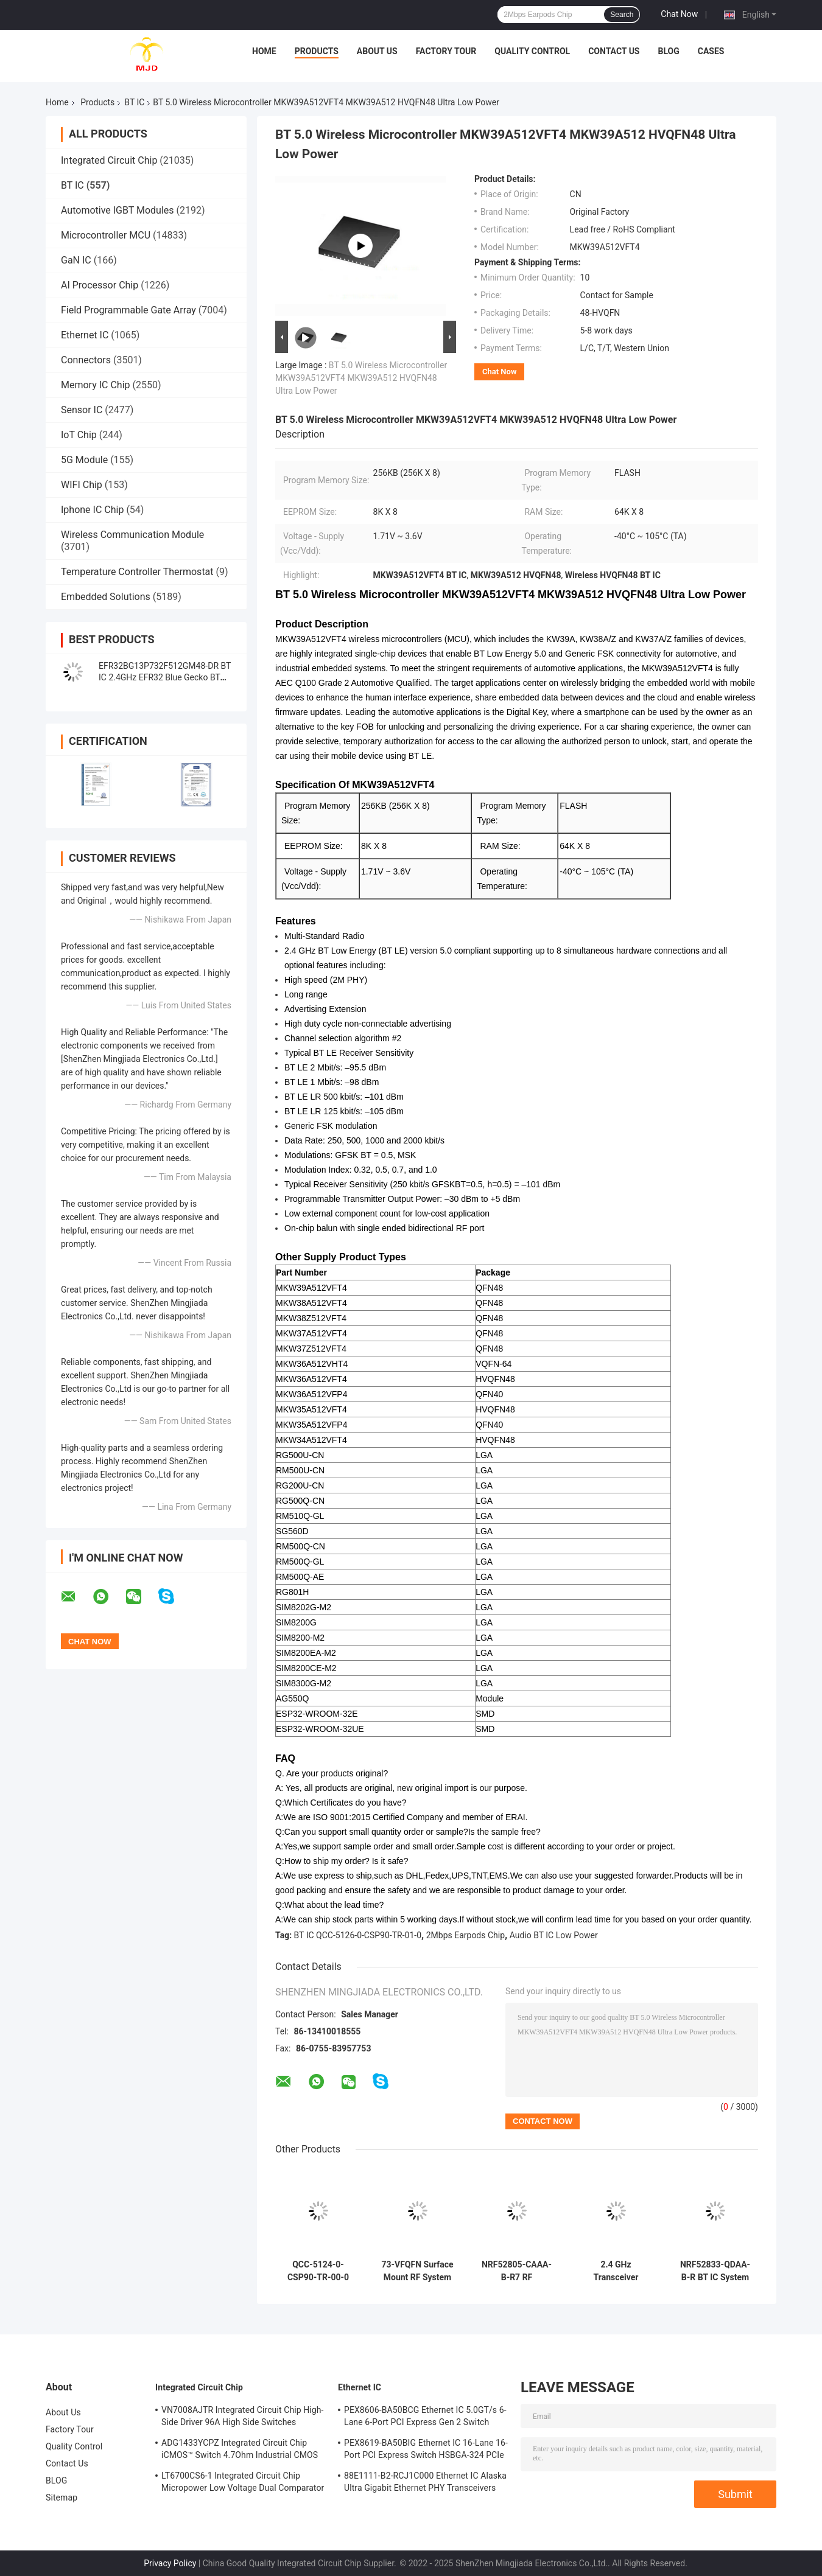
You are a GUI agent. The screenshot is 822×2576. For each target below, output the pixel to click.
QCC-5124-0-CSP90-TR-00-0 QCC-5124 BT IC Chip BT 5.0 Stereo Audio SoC (318, 2271)
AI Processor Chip (99, 285)
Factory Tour (446, 51)
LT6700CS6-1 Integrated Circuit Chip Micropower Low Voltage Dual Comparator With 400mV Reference (242, 2483)
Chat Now (679, 14)
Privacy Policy (170, 2563)
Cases (711, 51)
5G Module (84, 460)
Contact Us (613, 51)
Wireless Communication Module (132, 534)
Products (317, 51)
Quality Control (532, 51)
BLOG (668, 51)
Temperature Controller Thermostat (137, 572)
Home (264, 51)
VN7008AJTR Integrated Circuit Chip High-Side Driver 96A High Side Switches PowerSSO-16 (242, 2418)
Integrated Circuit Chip (109, 160)
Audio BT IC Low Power (554, 1935)
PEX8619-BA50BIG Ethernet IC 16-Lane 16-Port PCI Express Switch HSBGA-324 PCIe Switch (426, 2450)
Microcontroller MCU (105, 235)
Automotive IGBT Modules (117, 210)
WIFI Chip (81, 484)
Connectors (86, 360)
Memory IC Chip (95, 385)
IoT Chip (79, 435)
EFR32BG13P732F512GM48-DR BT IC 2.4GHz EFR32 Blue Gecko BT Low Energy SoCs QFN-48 (165, 677)
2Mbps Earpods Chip (465, 1935)
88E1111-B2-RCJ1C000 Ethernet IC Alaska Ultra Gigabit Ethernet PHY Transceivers (425, 2482)
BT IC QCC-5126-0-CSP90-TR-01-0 (357, 1935)
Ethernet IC (84, 335)
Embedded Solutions (105, 596)
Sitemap (61, 2497)
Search (621, 14)
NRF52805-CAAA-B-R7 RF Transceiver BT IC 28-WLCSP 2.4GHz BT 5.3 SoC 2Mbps (517, 2271)
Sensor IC (81, 410)
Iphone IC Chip (92, 509)
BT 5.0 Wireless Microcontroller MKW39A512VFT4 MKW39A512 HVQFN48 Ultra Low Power (361, 378)
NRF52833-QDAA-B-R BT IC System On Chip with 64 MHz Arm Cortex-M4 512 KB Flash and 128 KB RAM (715, 2271)
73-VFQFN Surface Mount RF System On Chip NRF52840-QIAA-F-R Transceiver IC (417, 2271)
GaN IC (76, 260)
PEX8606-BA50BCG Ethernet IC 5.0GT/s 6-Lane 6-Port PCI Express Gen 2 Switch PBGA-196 (425, 2418)
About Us (377, 51)
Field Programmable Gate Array (128, 310)
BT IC (134, 102)
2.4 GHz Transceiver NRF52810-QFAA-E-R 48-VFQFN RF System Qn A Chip (615, 2271)
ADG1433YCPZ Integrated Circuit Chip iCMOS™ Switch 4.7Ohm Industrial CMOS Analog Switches (239, 2450)
